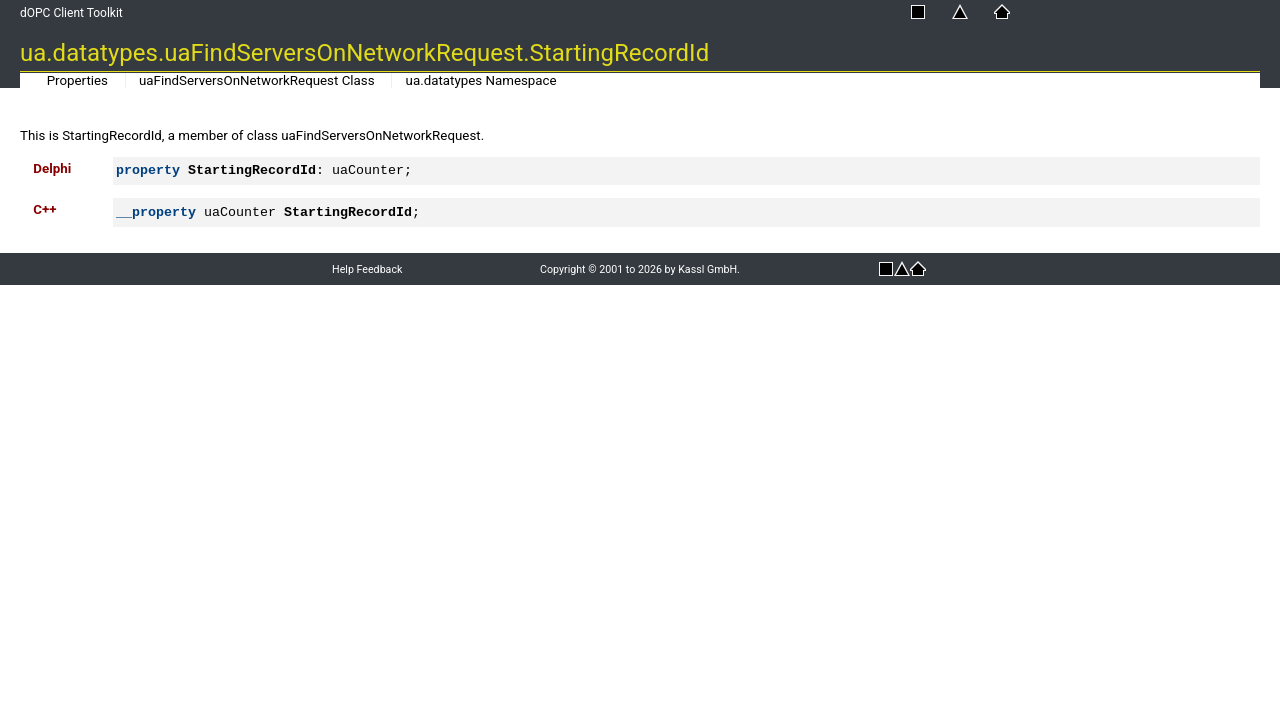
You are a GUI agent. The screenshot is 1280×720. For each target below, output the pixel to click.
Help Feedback (367, 269)
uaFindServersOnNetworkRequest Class (257, 80)
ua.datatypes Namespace (481, 80)
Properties (77, 80)
